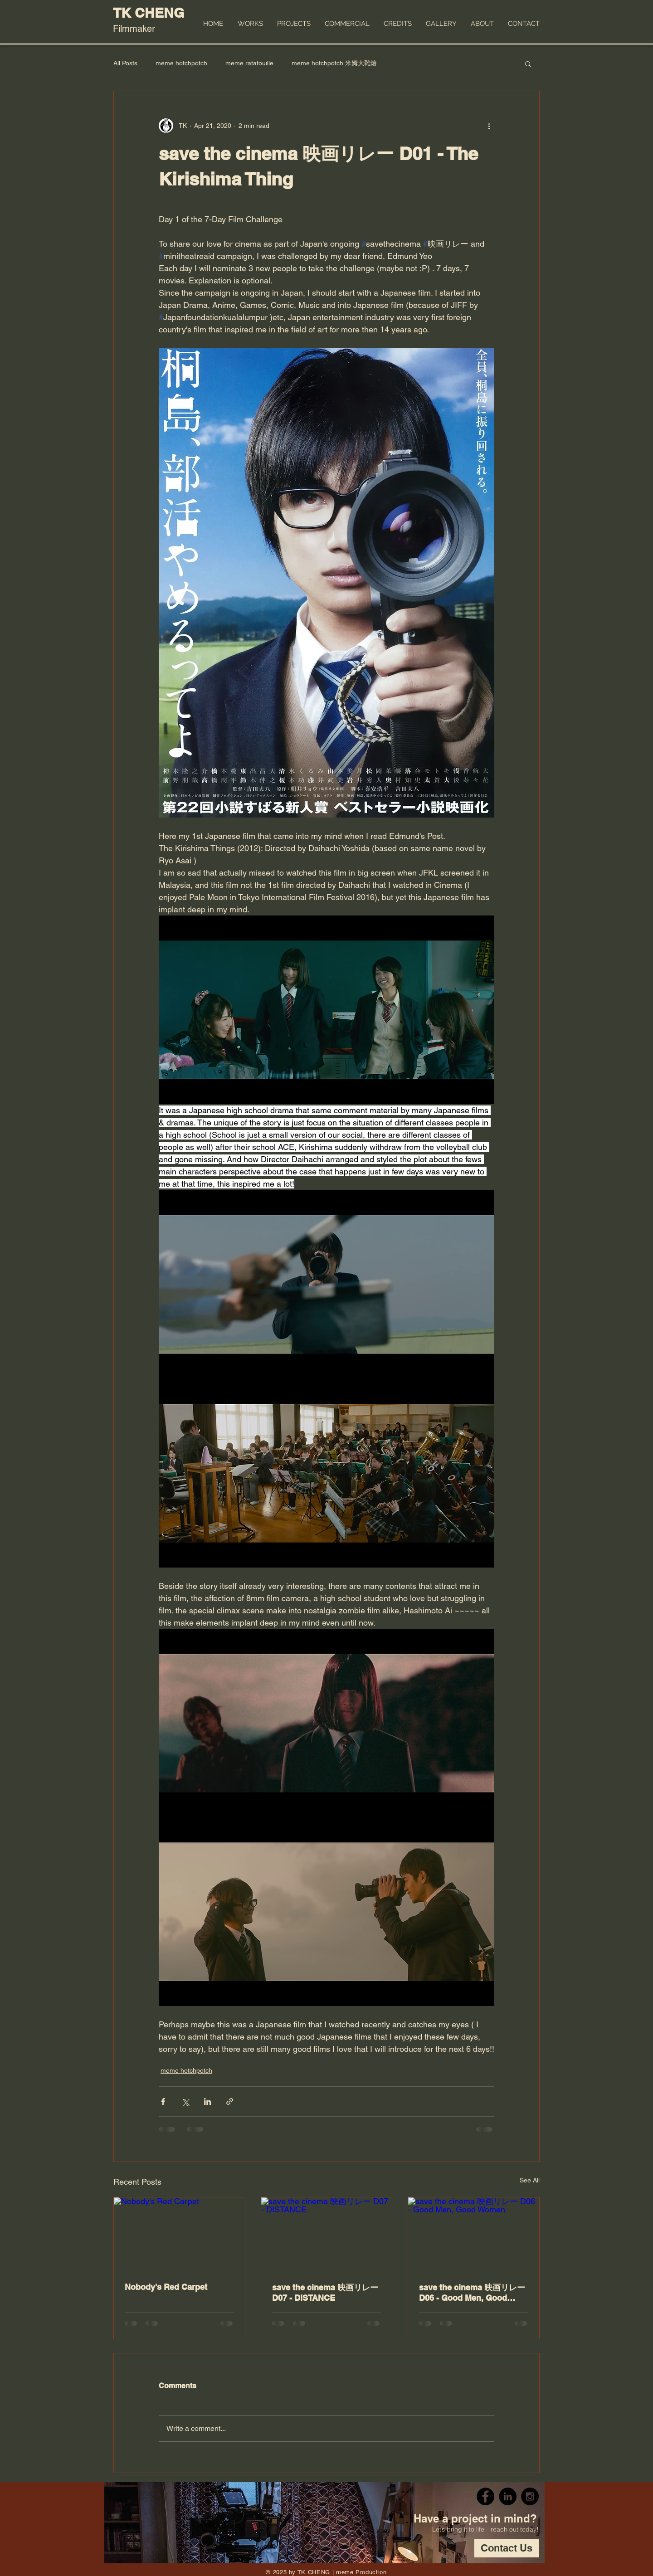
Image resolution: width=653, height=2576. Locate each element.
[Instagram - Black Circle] (530, 2496)
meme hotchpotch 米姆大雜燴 (334, 63)
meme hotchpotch (181, 63)
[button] (528, 63)
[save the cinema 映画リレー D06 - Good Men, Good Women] (473, 2234)
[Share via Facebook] (163, 2101)
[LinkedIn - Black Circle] (508, 2496)
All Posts (125, 63)
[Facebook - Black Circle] (485, 2496)
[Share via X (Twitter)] (185, 2101)
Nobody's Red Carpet (166, 2287)
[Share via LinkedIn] (207, 2101)
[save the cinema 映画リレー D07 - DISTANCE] (326, 2234)
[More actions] (488, 125)
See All (530, 2180)
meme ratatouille (249, 63)
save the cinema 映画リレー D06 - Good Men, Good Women (472, 2293)
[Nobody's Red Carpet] (179, 2234)
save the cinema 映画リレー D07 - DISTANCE (325, 2293)
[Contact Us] (506, 2548)
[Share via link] (229, 2101)
